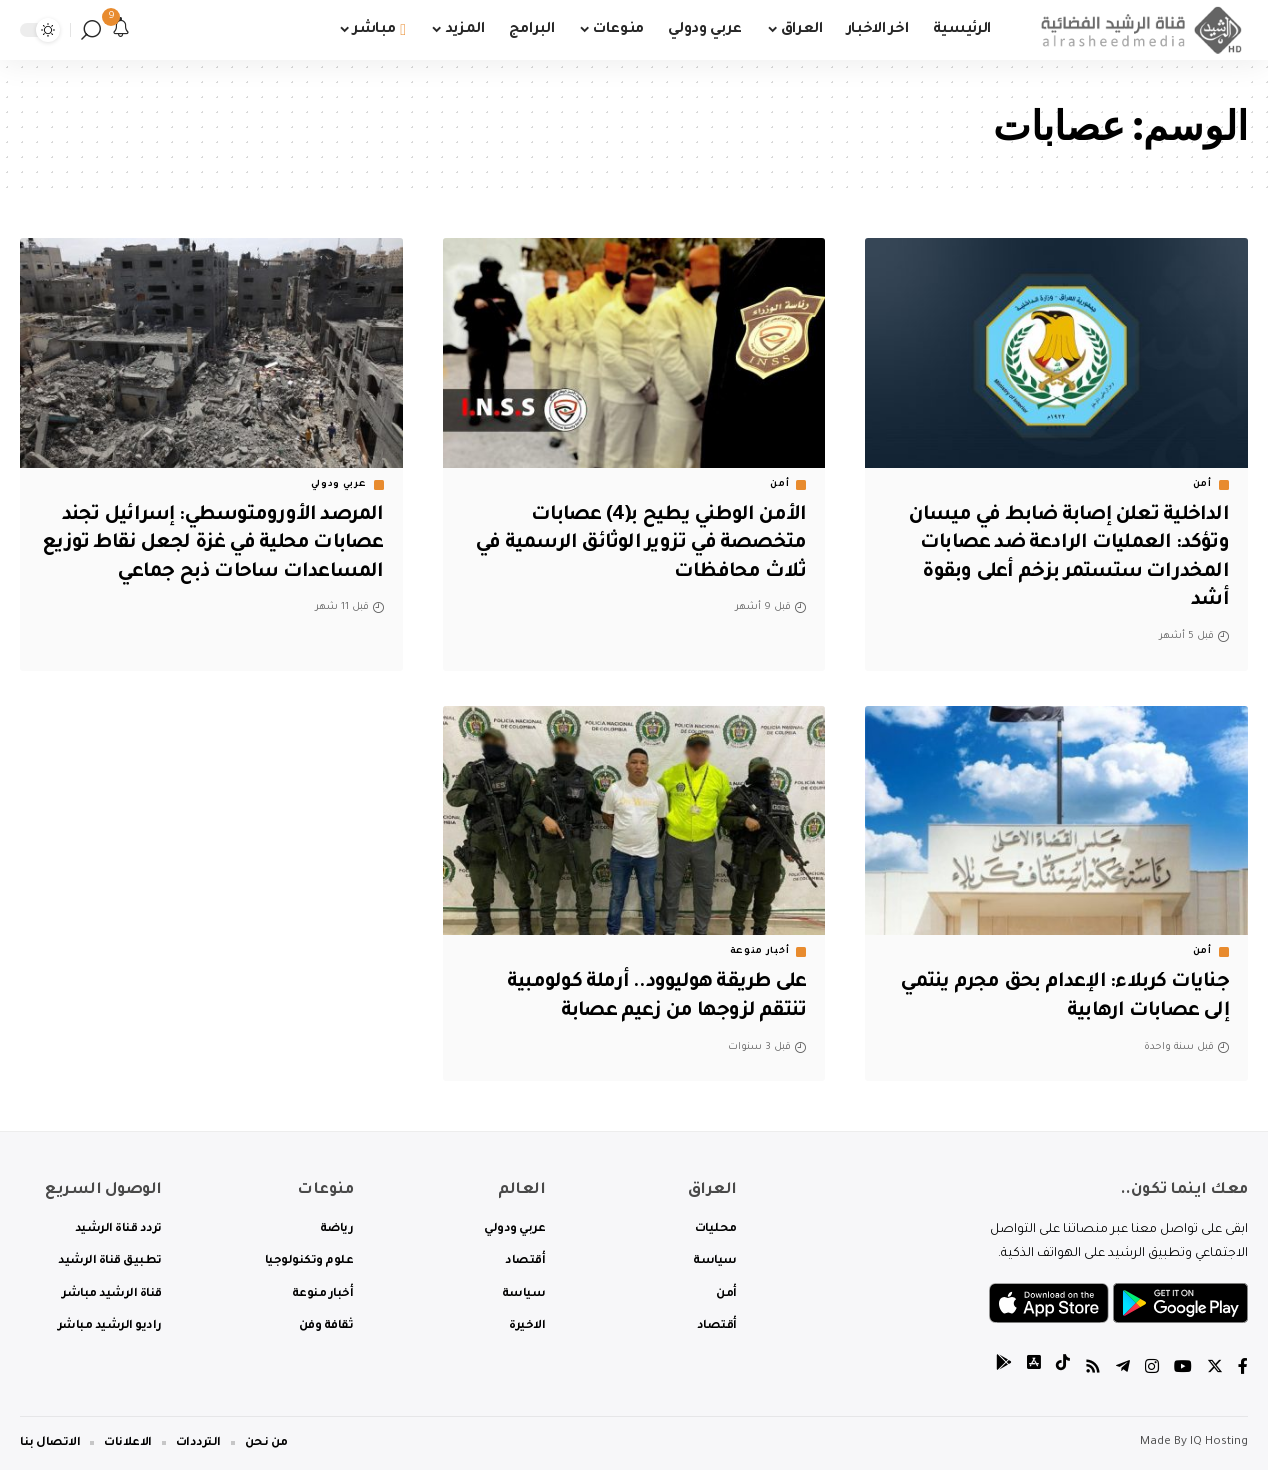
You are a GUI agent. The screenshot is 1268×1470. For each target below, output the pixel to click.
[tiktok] (1063, 1369)
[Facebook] (1243, 1369)
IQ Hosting (1219, 1442)
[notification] (121, 30)
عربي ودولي (339, 485)
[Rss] (1093, 1369)
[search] (91, 30)
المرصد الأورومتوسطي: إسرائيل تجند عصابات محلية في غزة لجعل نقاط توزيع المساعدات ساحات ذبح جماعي (216, 544)
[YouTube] (1183, 1369)
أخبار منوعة (760, 952)
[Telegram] (1123, 1369)
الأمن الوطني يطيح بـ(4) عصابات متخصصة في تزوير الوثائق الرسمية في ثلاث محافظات (635, 544)
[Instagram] (1152, 1369)
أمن (1202, 485)
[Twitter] (1215, 1369)
